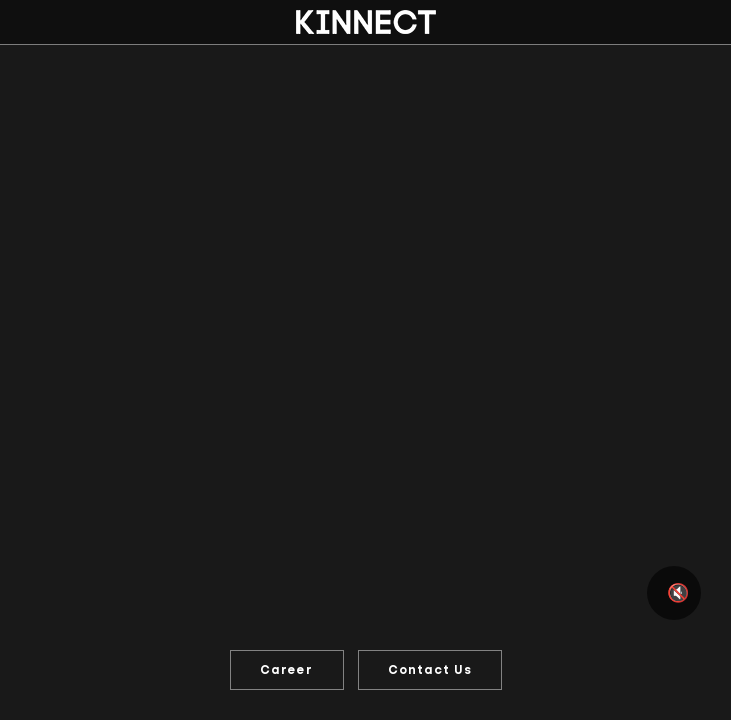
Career (286, 670)
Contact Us (430, 670)
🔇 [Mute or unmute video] (678, 593)
